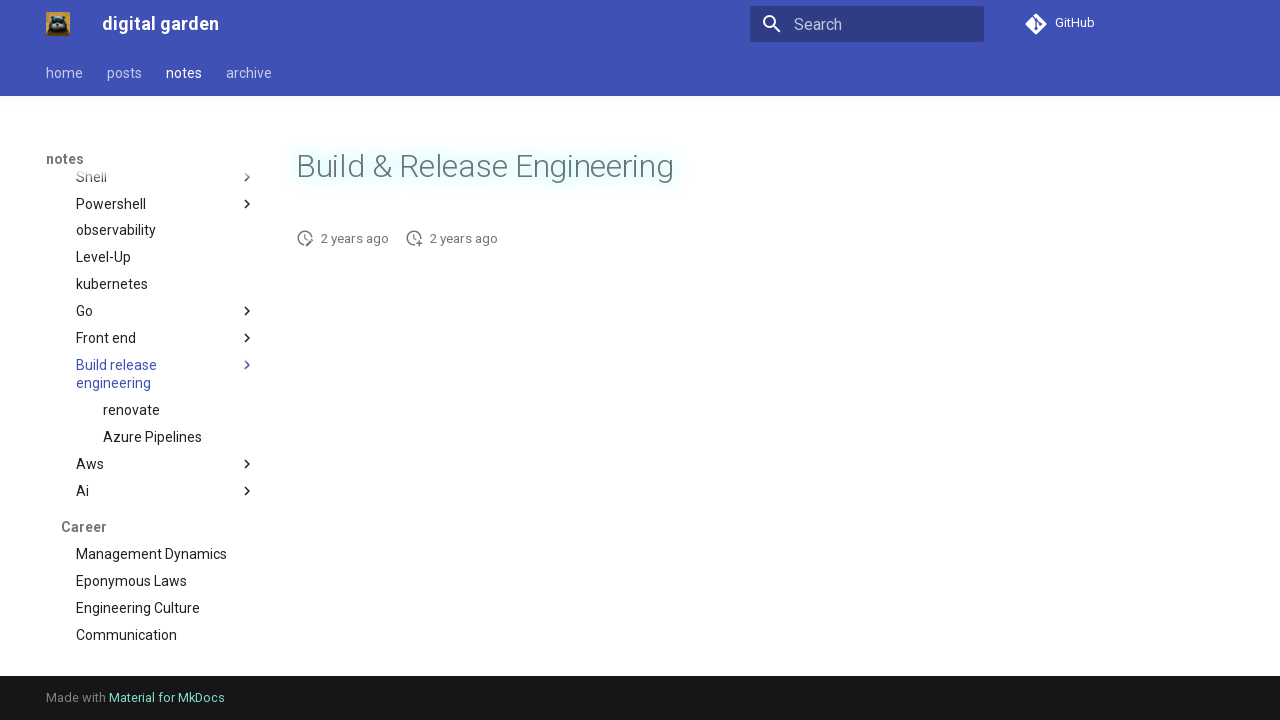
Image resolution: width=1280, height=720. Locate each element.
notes (184, 73)
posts (124, 73)
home (64, 73)
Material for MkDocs (167, 697)
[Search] (867, 24)
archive (249, 73)
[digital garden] (58, 24)
